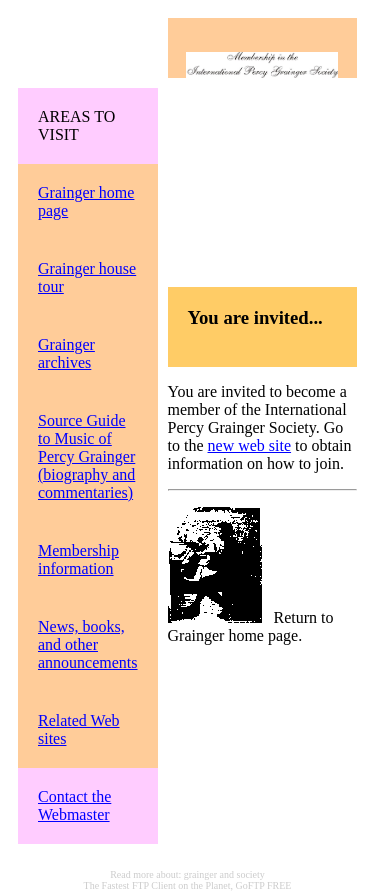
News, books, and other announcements (88, 644)
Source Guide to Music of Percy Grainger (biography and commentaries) (86, 456)
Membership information (78, 559)
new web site (250, 445)
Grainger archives (66, 353)
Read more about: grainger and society (187, 874)
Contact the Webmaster (74, 805)
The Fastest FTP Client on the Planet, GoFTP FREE (188, 885)
